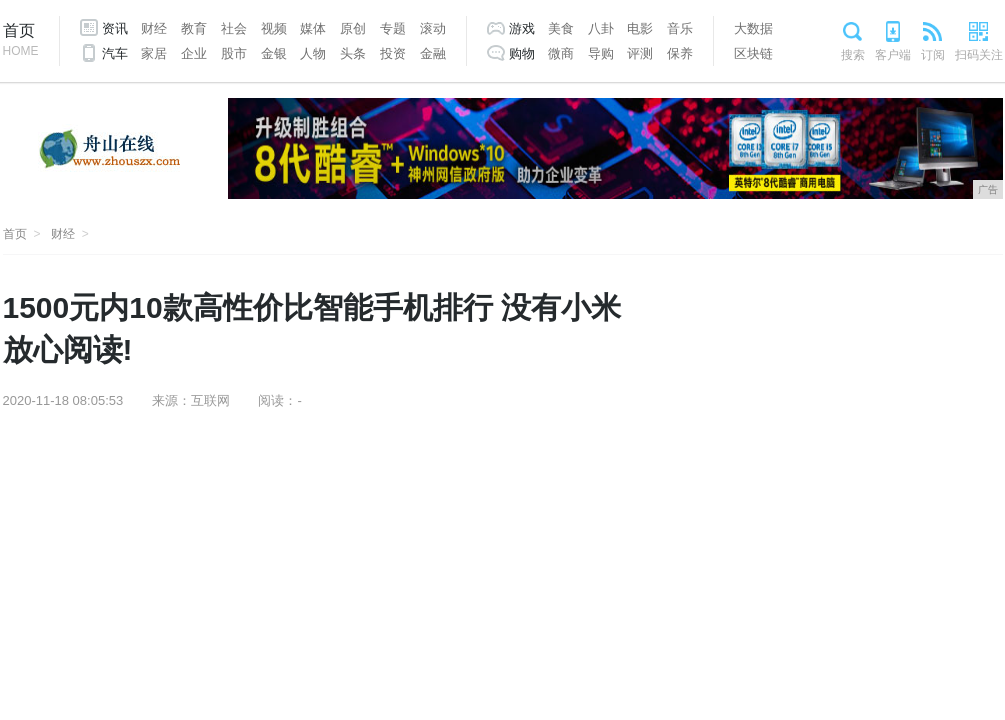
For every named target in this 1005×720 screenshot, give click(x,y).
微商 (561, 53)
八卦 (601, 28)
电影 (640, 28)
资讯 (115, 28)
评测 (640, 53)
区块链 (753, 53)
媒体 (313, 28)
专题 (393, 28)
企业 (194, 53)
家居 (154, 53)
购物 (522, 53)
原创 (353, 28)
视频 (274, 28)
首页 (21, 41)
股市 (234, 53)
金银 (274, 53)
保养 (680, 53)
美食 (561, 28)
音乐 (680, 28)
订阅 (933, 55)
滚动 (433, 28)
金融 (433, 53)
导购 (601, 53)
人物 (313, 53)
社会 (234, 28)
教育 (194, 28)
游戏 (522, 28)
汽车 (115, 53)
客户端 (893, 55)
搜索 (853, 55)
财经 (154, 28)
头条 (353, 53)
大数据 (753, 28)
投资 (393, 53)
